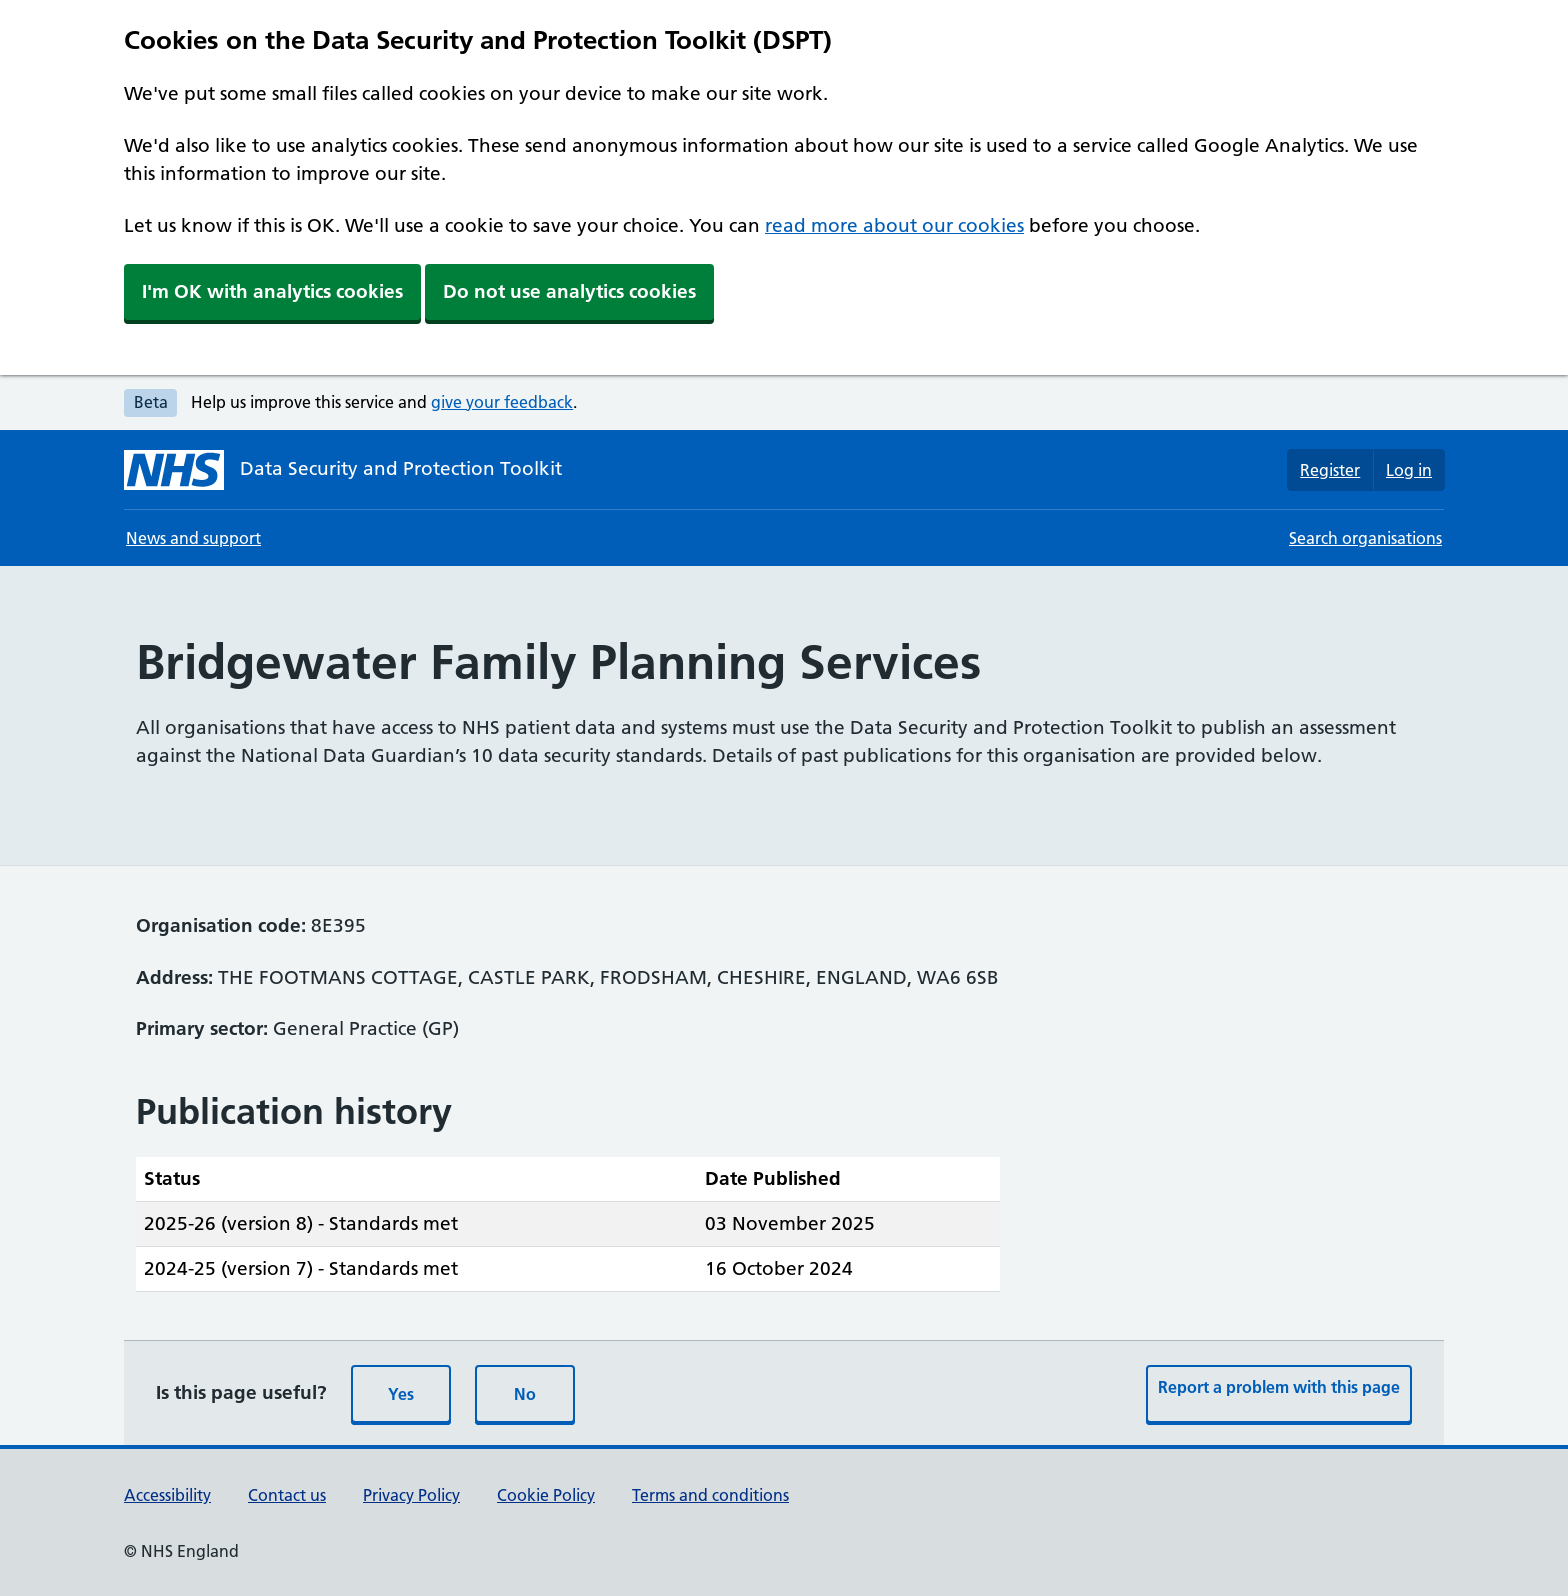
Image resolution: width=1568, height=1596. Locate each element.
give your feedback (502, 402)
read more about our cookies (894, 225)
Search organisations (1365, 538)
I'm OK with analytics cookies (272, 291)
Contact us (287, 1495)
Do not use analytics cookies (569, 291)
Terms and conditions (710, 1495)
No (525, 1394)
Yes (401, 1394)
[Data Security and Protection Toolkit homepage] (343, 470)
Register (1330, 470)
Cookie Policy (546, 1495)
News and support (193, 538)
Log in (1409, 470)
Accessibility (167, 1495)
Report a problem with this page (1279, 1387)
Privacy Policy (411, 1495)
